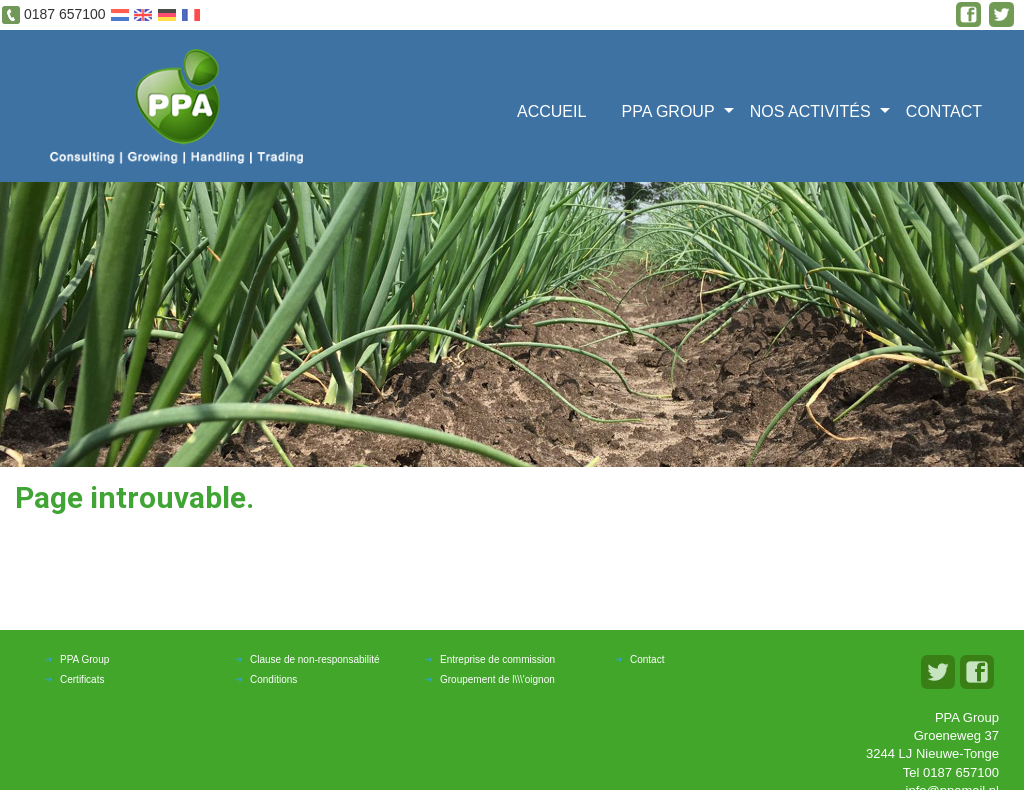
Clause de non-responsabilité (315, 659)
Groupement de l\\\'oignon (497, 679)
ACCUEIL (551, 111)
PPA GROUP (668, 111)
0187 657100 (65, 14)
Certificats (82, 679)
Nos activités (810, 111)
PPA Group (84, 659)
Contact (944, 111)
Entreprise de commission (497, 659)
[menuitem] (558, 109)
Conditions (273, 679)
